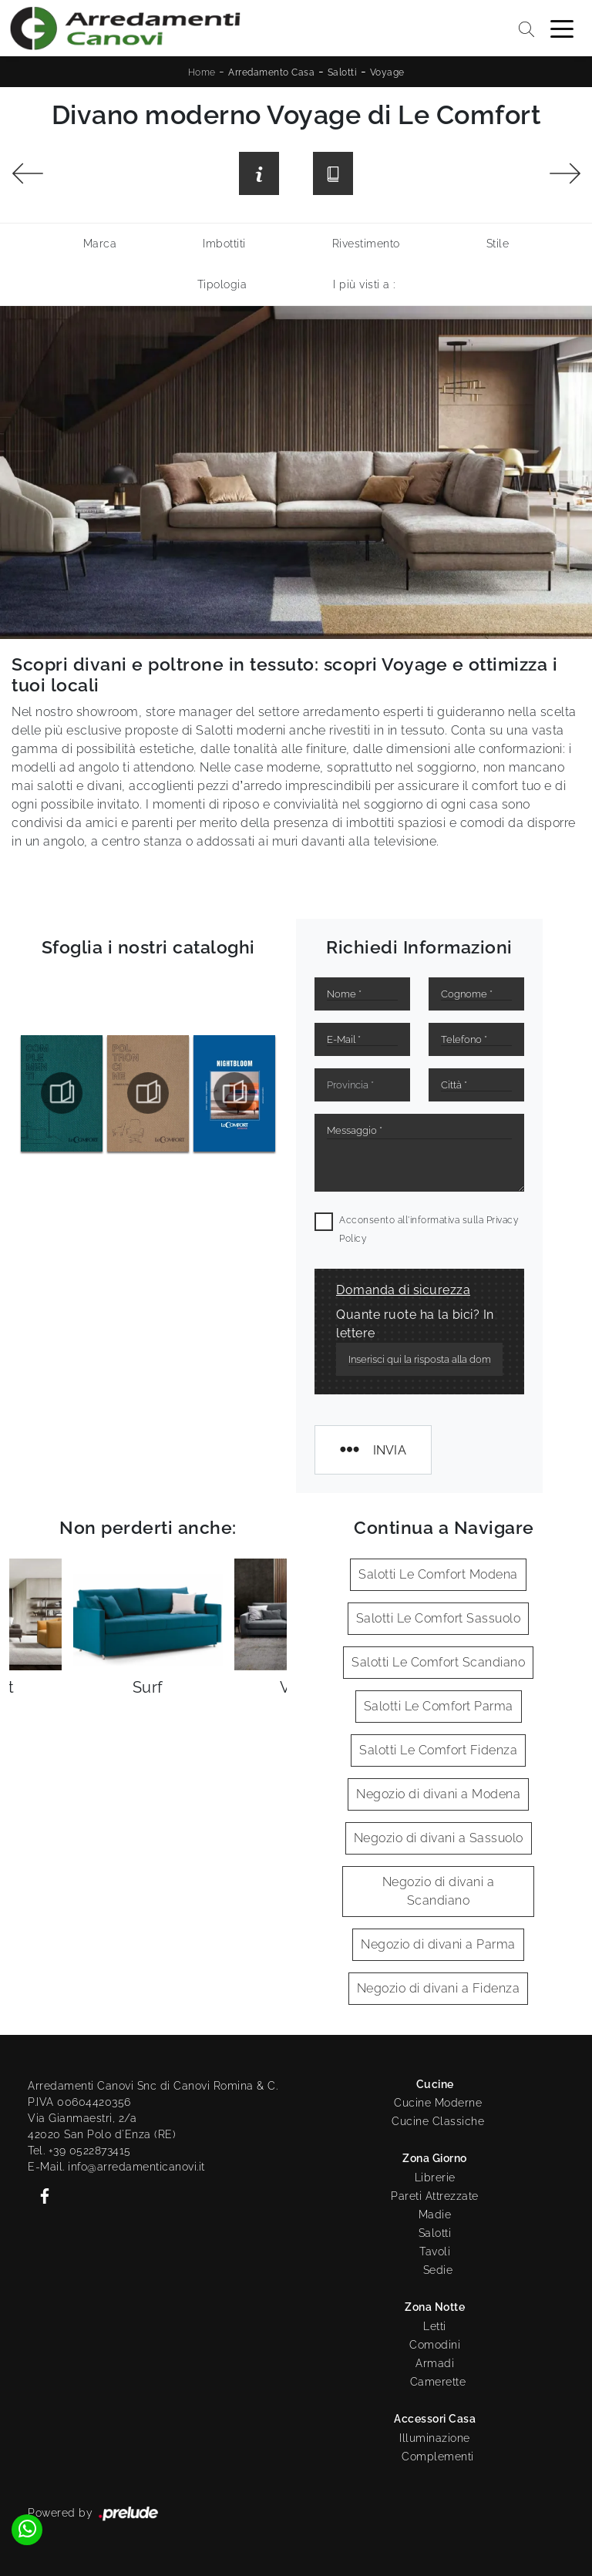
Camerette (438, 2382)
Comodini (434, 2345)
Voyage (387, 72)
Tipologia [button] (222, 284)
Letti (434, 2326)
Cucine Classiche (438, 2121)
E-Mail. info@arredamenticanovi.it (116, 2167)
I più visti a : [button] (364, 284)
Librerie (435, 2177)
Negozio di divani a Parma (438, 1944)
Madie (435, 2214)
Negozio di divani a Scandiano (438, 1891)
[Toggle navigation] (562, 28)
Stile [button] (498, 243)
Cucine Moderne (438, 2103)
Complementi (438, 2456)
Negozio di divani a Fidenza (438, 1988)
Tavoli (434, 2251)
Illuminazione (434, 2438)
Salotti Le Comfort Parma (438, 1706)
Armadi (434, 2363)
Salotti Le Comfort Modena (438, 1574)
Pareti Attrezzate (435, 2196)
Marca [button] (100, 243)
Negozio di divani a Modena (438, 1794)
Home (202, 72)
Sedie (438, 2270)
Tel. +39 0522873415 (79, 2150)
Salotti (343, 72)
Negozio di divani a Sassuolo (438, 1838)
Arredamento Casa (271, 72)
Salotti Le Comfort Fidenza (438, 1750)
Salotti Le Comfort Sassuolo (438, 1618)
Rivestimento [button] (366, 243)
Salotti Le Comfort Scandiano (438, 1662)
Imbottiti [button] (224, 243)
